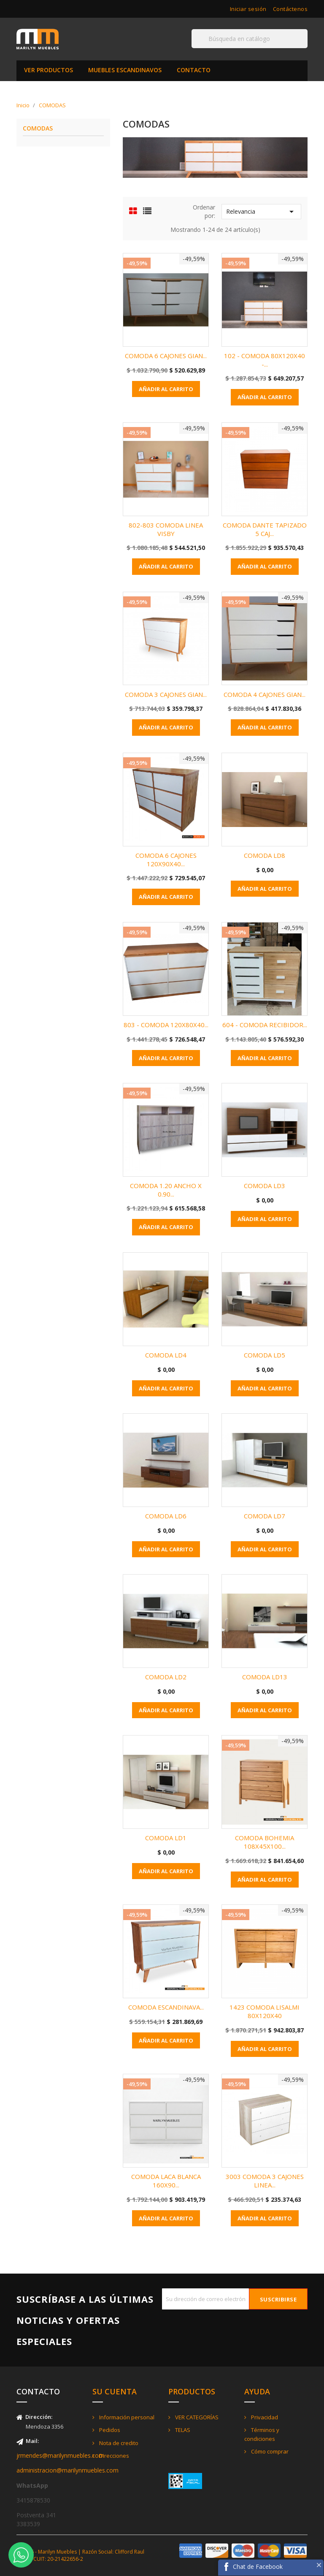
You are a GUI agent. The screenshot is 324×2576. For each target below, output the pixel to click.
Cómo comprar (269, 2451)
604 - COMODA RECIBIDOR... (264, 1024)
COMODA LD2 (165, 1677)
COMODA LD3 (264, 1185)
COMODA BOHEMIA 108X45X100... (264, 1841)
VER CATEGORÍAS (196, 2417)
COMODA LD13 (264, 1677)
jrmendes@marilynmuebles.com (60, 2455)
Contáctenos (290, 9)
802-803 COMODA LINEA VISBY (166, 529)
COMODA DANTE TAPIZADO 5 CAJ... (265, 529)
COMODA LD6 (165, 1516)
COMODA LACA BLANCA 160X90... (166, 2180)
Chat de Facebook (258, 2566)
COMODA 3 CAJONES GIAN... (166, 694)
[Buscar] (250, 38)
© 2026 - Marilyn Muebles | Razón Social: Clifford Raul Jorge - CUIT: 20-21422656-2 (80, 2555)
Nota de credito (118, 2443)
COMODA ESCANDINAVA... (166, 2007)
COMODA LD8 (264, 855)
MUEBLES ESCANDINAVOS (125, 70)
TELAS (182, 2430)
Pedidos (109, 2430)
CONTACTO (194, 70)
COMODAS (38, 128)
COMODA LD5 (264, 1355)
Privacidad (264, 2417)
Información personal (126, 2417)
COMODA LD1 (165, 1837)
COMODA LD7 (264, 1516)
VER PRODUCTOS (48, 70)
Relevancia (261, 212)
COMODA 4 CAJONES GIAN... (264, 694)
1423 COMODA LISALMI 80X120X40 (265, 2011)
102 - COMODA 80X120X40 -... (264, 359)
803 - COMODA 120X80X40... (166, 1024)
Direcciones (113, 2455)
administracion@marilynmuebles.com (67, 2470)
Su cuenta (114, 2391)
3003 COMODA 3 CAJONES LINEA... (265, 2180)
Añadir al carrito (166, 389)
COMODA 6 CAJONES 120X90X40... (166, 859)
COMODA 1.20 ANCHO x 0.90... (166, 1189)
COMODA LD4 (165, 1355)
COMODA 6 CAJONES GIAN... (166, 355)
